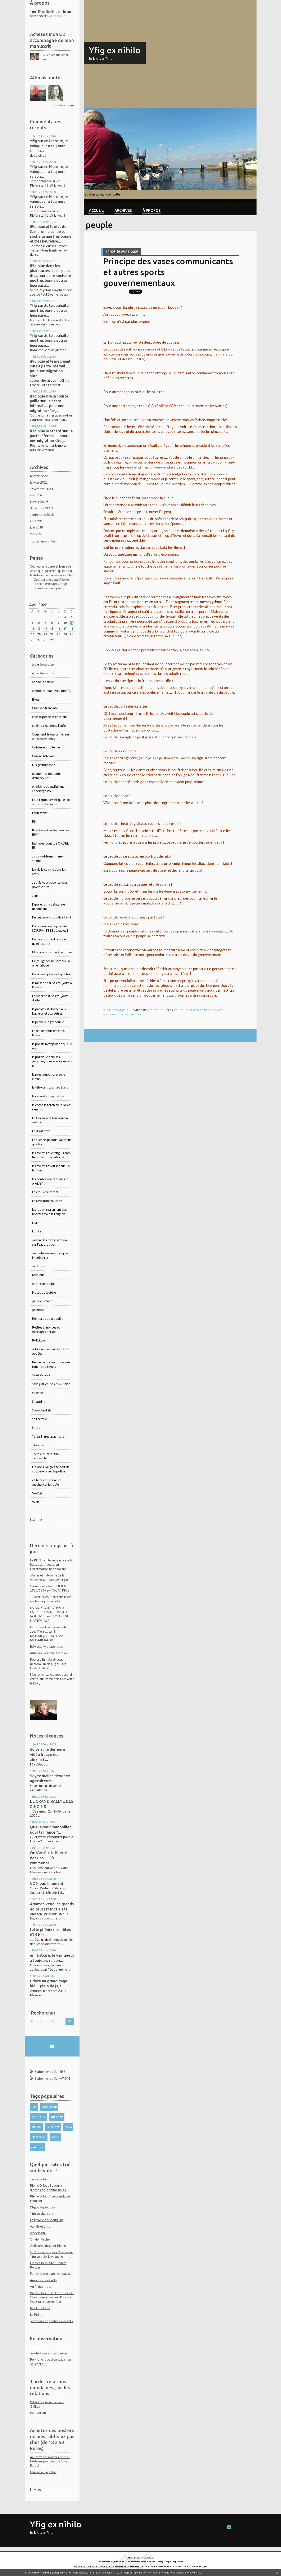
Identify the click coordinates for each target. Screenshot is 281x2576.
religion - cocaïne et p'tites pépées (51, 1351)
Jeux (35, 895)
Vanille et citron (41, 2226)
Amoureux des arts (43, 2280)
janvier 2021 (39, 482)
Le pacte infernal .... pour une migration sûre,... (50, 371)
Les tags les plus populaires (170, 2561)
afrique (36, 2127)
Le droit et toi (41, 1131)
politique (38, 2117)
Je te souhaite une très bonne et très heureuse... (50, 236)
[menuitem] (96, 207)
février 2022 (39, 476)
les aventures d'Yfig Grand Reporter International (51, 1155)
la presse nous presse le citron (48, 1076)
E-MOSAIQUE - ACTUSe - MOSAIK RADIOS (47, 1635)
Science (37, 1393)
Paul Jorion (38, 2413)
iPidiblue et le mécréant (50, 361)
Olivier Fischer (40, 2239)
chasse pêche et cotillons (49, 717)
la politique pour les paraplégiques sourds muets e (52, 1061)
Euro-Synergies (58, 1579)
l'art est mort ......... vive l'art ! (51, 917)
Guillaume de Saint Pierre (48, 2245)
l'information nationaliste (48, 1569)
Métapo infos (53, 1646)
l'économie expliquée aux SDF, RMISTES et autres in (50, 928)
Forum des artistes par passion (51, 2273)
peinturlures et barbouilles (49, 2353)
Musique (38, 1275)
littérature (38, 2137)
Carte (36, 1519)
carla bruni (49, 2107)
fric (33, 2107)
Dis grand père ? (43, 765)
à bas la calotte (43, 664)
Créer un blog (133, 2557)
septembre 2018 (42, 514)
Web (35, 1502)
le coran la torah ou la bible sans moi (51, 1107)
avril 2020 (37, 495)
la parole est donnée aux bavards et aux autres (49, 1011)
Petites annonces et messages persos (46, 1329)
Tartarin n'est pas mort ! (49, 1436)
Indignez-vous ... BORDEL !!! (50, 845)
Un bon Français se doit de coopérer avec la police (50, 1469)
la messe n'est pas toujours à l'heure (52, 985)
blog (204, 2566)
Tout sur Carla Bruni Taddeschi (46, 1456)
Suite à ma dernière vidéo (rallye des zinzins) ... (47, 1754)
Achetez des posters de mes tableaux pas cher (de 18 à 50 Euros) (50, 2461)
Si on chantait (41, 1410)
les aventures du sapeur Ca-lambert (51, 1168)
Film (35, 821)
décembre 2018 (41, 508)
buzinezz (53, 2127)
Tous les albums (63, 105)
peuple (204, 1010)
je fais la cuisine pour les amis (49, 871)
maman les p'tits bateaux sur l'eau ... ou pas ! (49, 1242)
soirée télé (39, 1419)
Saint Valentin (41, 1375)
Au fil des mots (40, 2286)
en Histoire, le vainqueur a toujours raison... (49, 146)
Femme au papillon (43, 2472)
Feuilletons (39, 813)
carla (68, 2127)
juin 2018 (36, 527)
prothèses (110, 1014)
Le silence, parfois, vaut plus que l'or (51, 1142)
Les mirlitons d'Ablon (47, 1201)
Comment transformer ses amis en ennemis (50, 736)
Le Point (36, 2314)
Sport (36, 1427)
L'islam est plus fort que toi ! (52, 974)
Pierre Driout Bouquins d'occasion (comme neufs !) (49, 2187)
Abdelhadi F (38, 2233)
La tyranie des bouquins (46, 2220)
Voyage (37, 1493)
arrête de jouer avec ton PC (51, 690)
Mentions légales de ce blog (115, 2566)
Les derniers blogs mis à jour (111, 2561)
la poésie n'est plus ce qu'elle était (52, 1046)
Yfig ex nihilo (114, 50)
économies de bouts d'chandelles (46, 775)
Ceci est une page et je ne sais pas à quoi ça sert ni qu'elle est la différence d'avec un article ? (52, 570)
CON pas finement (47, 1883)
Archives (123, 210)
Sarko (55, 2137)
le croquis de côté (47, 1601)
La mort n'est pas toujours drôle (50, 998)
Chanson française (45, 708)
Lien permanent (115, 1010)
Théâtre (38, 1445)
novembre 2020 (41, 489)
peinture (38, 1310)
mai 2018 (36, 534)
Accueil (96, 210)
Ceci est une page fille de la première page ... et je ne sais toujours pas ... (51, 583)
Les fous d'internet (45, 1192)
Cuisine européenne (46, 747)
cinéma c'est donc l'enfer (49, 725)
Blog (35, 699)
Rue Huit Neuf (40, 2308)
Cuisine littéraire (44, 756)
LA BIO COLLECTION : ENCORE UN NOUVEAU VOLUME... (48, 1612)
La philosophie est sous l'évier (48, 1033)
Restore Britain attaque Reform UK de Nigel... (46, 1661)
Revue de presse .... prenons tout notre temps (51, 1364)
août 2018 (37, 521)
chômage (216, 1010)
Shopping (38, 1401)
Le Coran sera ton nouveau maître (50, 1120)
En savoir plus (192, 2572)
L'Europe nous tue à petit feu (52, 952)
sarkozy (56, 2117)
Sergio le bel (38, 2179)
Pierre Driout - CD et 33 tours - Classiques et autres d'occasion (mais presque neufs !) (52, 2297)
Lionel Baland (39, 1668)
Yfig (33, 141)
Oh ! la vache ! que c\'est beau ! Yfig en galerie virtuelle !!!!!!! (51, 2254)
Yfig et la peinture (42, 2207)
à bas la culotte (43, 673)
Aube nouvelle (40, 1653)
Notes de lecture (44, 1292)
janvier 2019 (39, 501)
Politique (38, 1340)
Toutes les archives (43, 541)
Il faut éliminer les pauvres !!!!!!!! (50, 832)
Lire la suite (59, 16)
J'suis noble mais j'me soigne (47, 858)
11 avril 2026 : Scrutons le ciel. (51, 1597)
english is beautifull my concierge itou (48, 788)
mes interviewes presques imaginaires (50, 1255)
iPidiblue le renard (45, 431)
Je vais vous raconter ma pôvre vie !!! (49, 884)
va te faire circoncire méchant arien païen (46, 1482)
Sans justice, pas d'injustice (51, 1384)
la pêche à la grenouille (48, 1022)
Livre (35, 1222)
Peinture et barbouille (47, 1318)
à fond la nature (43, 682)
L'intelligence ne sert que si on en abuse (51, 963)
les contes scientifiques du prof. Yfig (50, 1181)
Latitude (62, 1653)
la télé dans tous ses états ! (51, 1087)
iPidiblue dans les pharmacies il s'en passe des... (50, 271)
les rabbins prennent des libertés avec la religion (49, 1211)
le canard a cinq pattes (48, 1096)
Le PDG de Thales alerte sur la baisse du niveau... (51, 1562)
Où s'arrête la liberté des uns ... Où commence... (48, 1857)
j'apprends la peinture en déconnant (49, 906)
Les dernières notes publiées (141, 2561)
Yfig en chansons (42, 2213)
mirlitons (38, 1266)
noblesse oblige (43, 1283)
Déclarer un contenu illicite (87, 2566)
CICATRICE (60, 1590)
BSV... (34, 1646)
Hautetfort (149, 2557)
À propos (151, 210)
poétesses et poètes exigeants (51, 2321)
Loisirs (36, 1231)
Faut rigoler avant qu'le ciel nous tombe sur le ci (51, 802)
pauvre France (42, 1301)
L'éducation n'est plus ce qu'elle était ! (49, 941)
